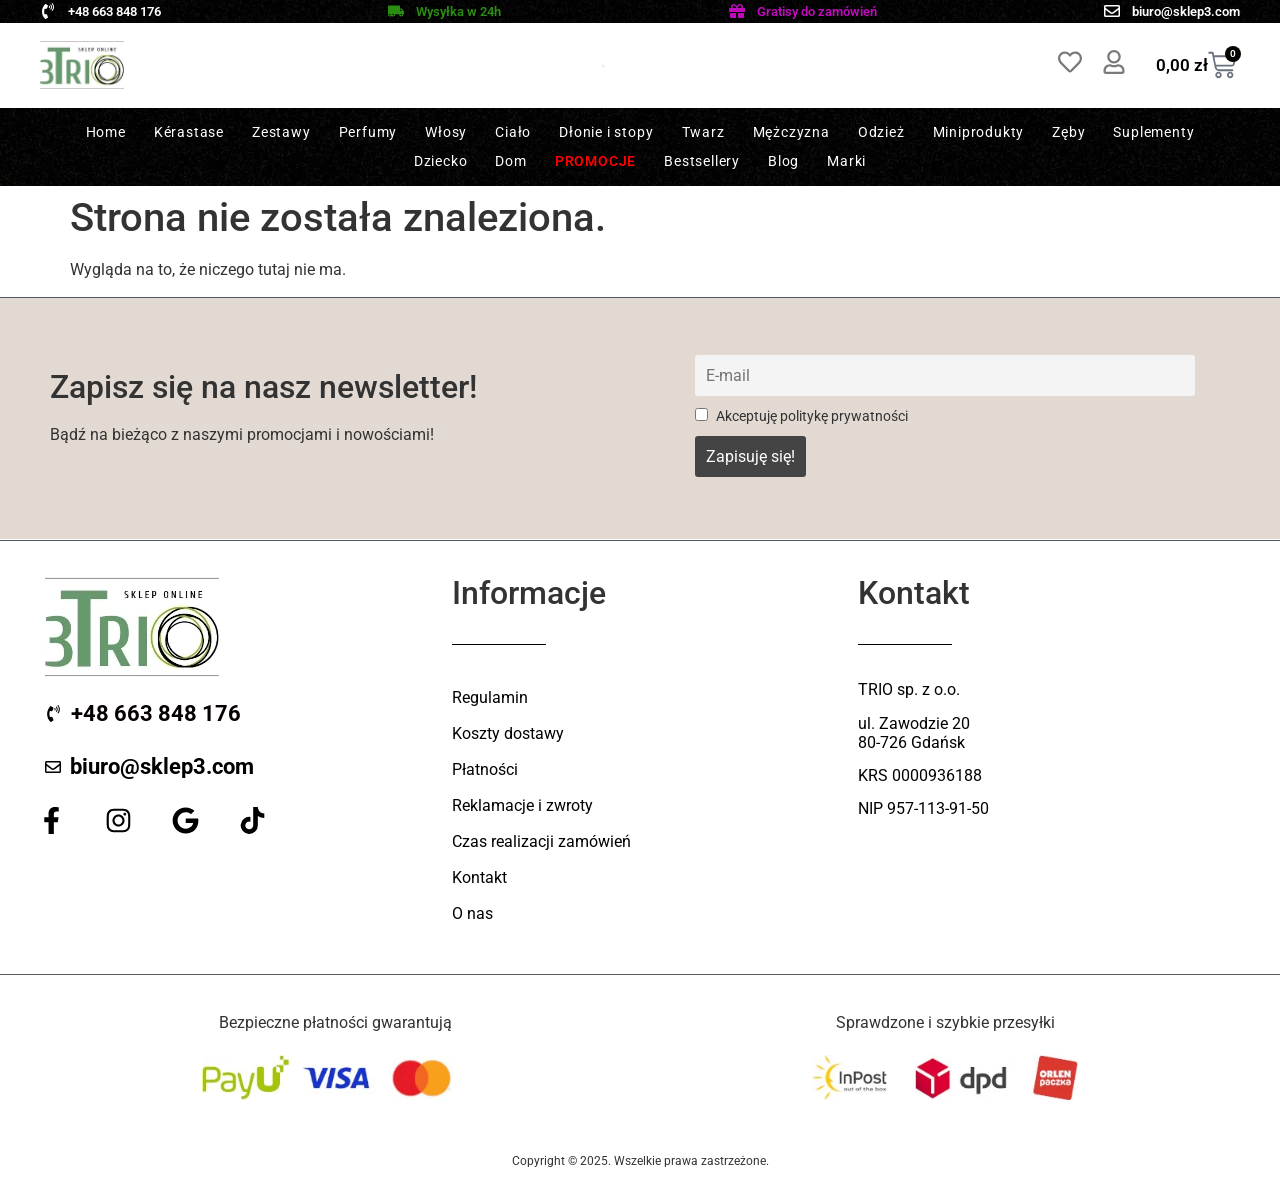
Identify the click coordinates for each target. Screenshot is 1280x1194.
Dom (510, 161)
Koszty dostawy (508, 733)
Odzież (881, 132)
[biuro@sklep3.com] (1112, 11)
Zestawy (281, 132)
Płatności (485, 769)
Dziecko (441, 161)
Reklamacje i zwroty (522, 805)
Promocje (595, 161)
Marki (846, 161)
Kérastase (189, 132)
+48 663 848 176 (114, 11)
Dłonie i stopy (606, 132)
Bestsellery (702, 161)
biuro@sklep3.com (1186, 11)
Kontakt (479, 877)
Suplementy (1153, 132)
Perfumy (368, 132)
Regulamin (490, 697)
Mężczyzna (791, 132)
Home (106, 132)
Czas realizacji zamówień (541, 841)
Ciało (513, 132)
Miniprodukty (979, 132)
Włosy (446, 132)
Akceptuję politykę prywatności (801, 416)
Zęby (1068, 132)
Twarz (703, 132)
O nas (472, 913)
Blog (783, 161)
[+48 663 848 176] (48, 11)
